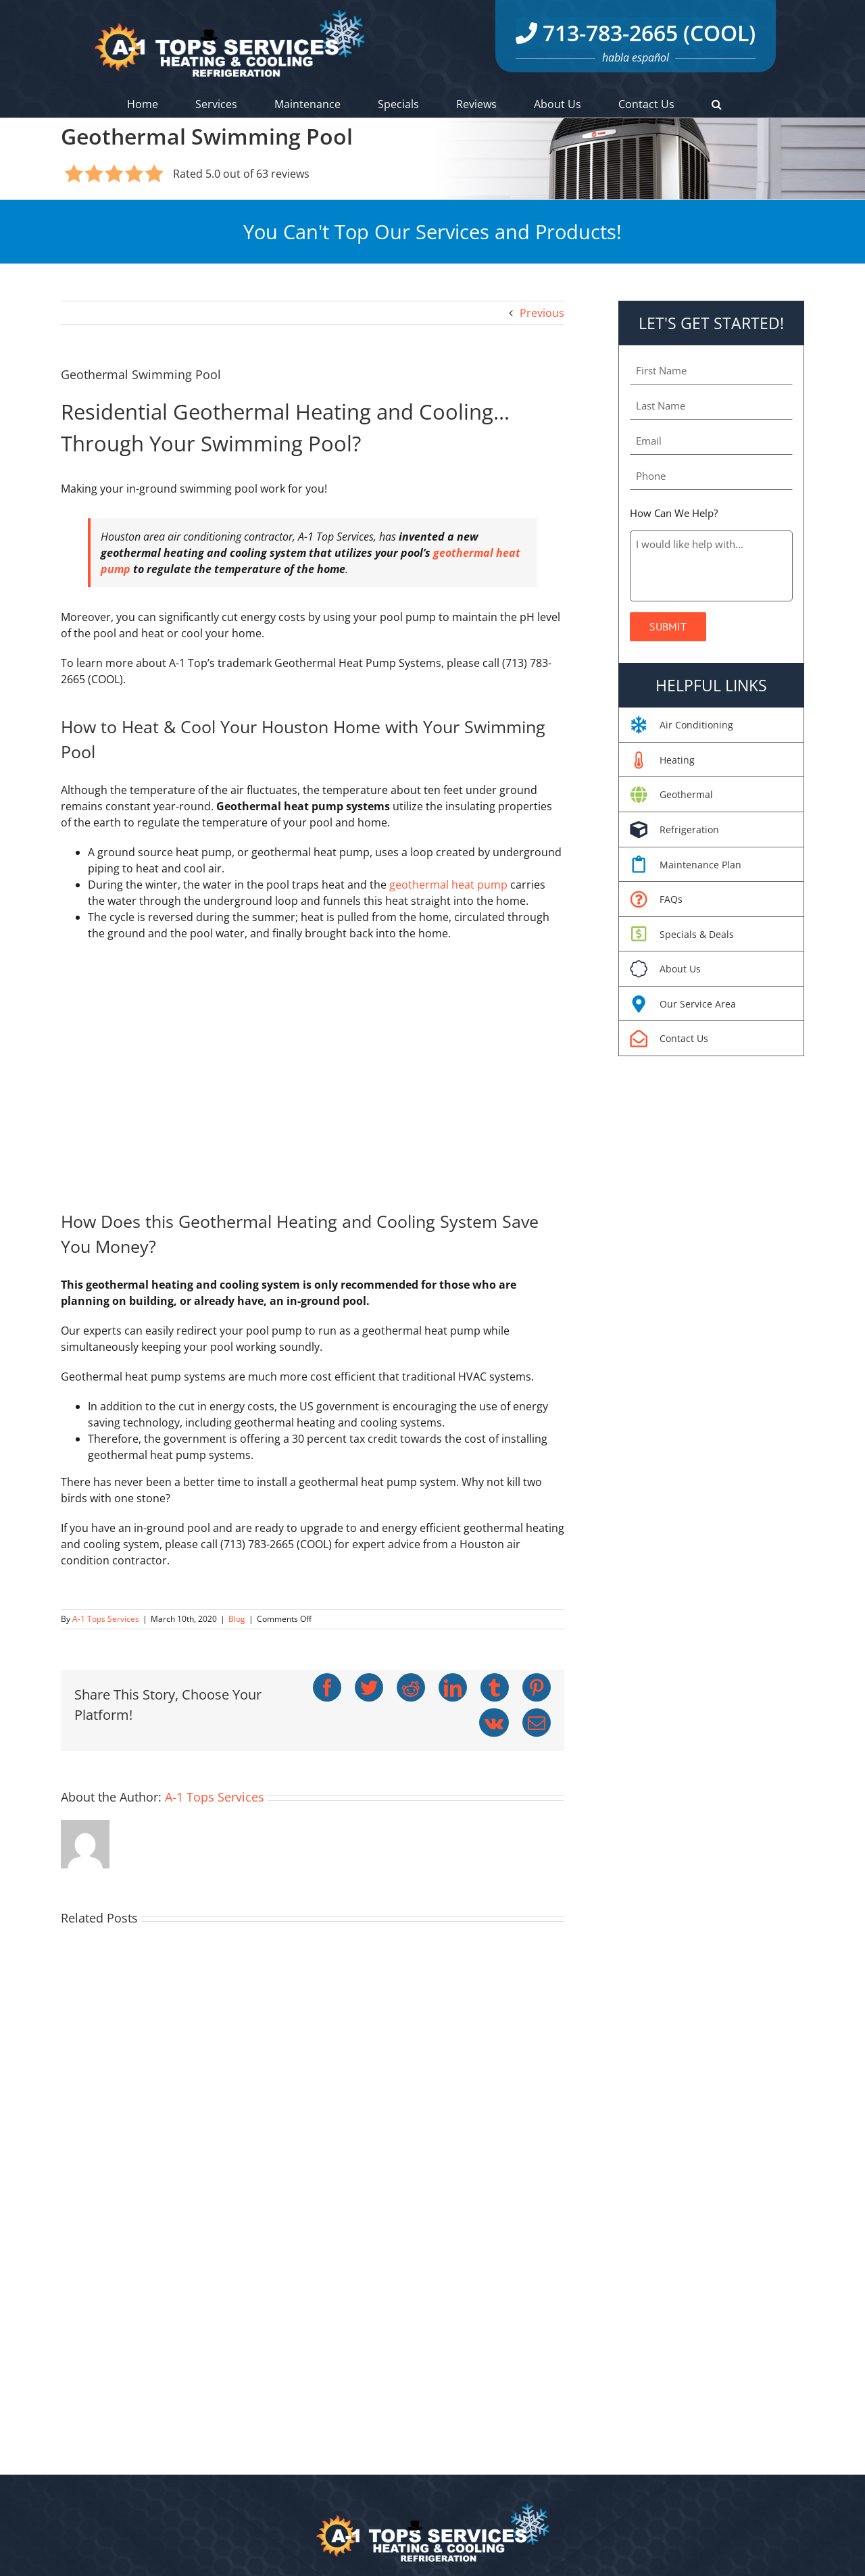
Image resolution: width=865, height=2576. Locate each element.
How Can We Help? (674, 513)
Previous (542, 312)
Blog (236, 1619)
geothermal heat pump (448, 884)
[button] (716, 104)
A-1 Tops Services (105, 1619)
